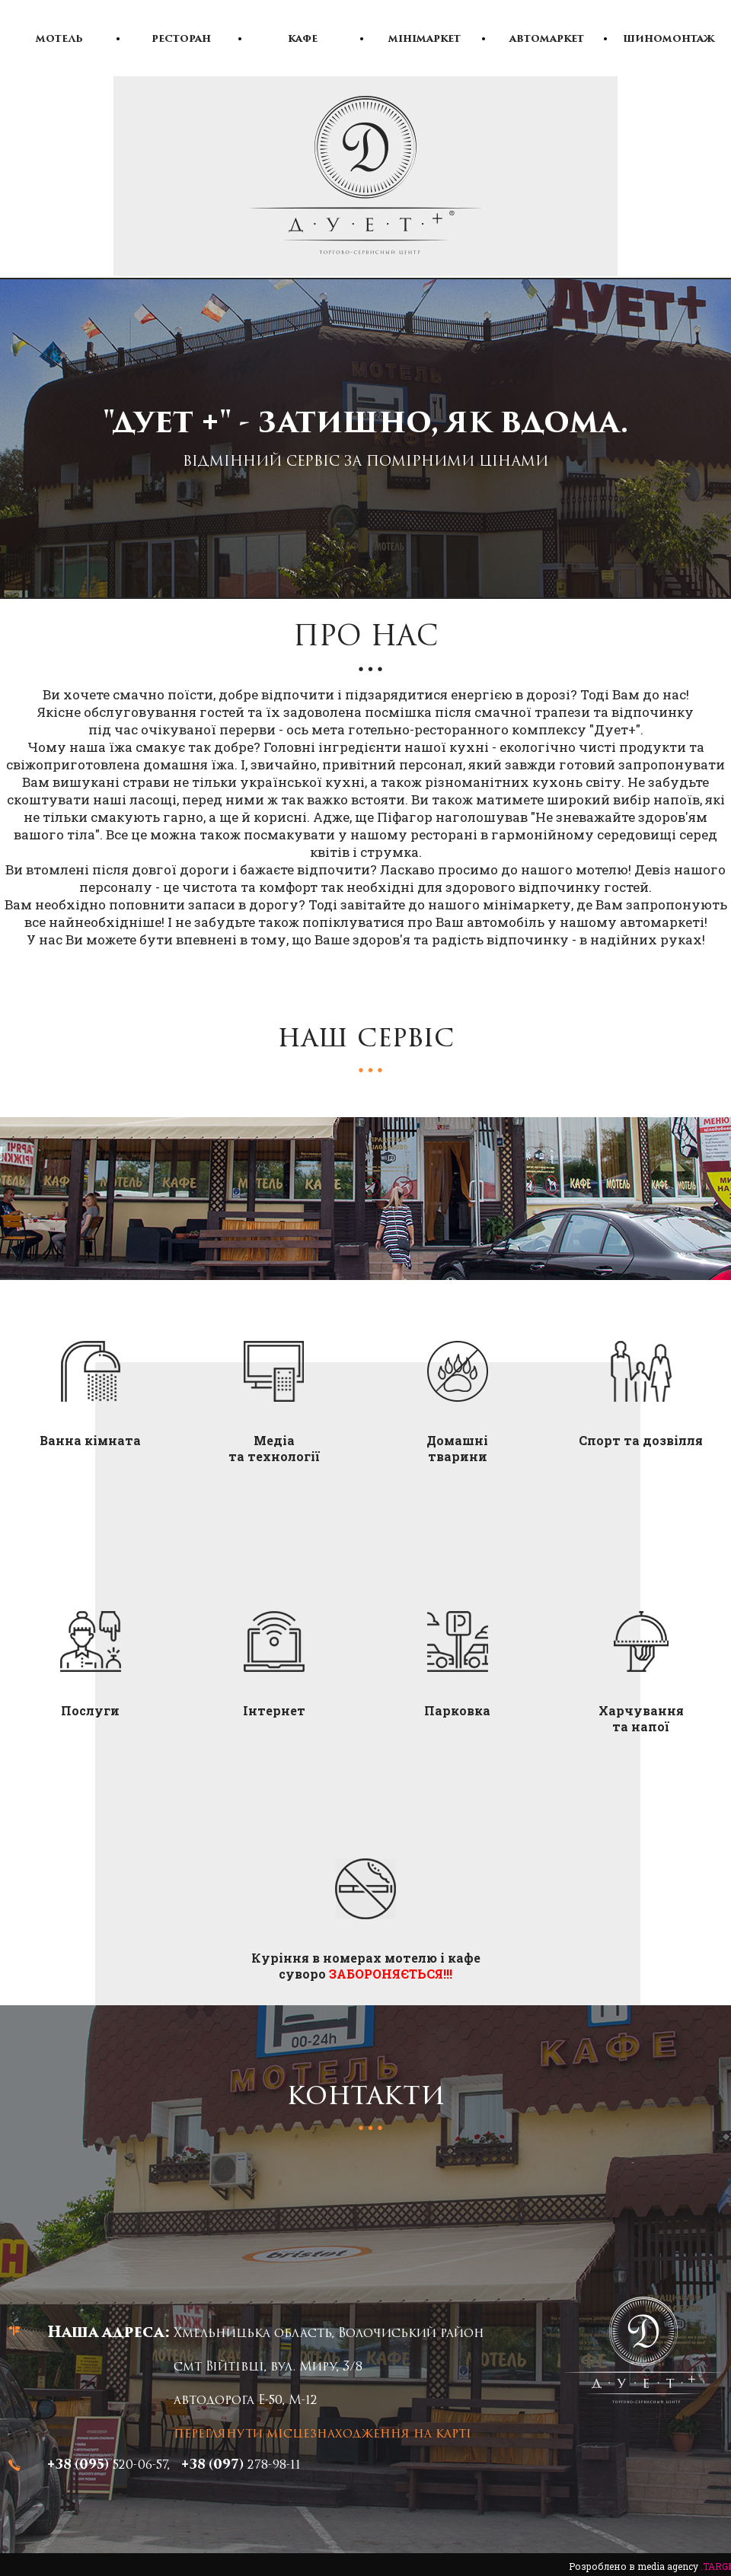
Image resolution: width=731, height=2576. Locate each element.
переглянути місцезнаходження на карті (322, 2434)
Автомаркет (546, 39)
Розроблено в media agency (650, 2566)
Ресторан (181, 39)
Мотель (59, 39)
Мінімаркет (424, 39)
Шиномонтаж (668, 39)
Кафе (303, 39)
